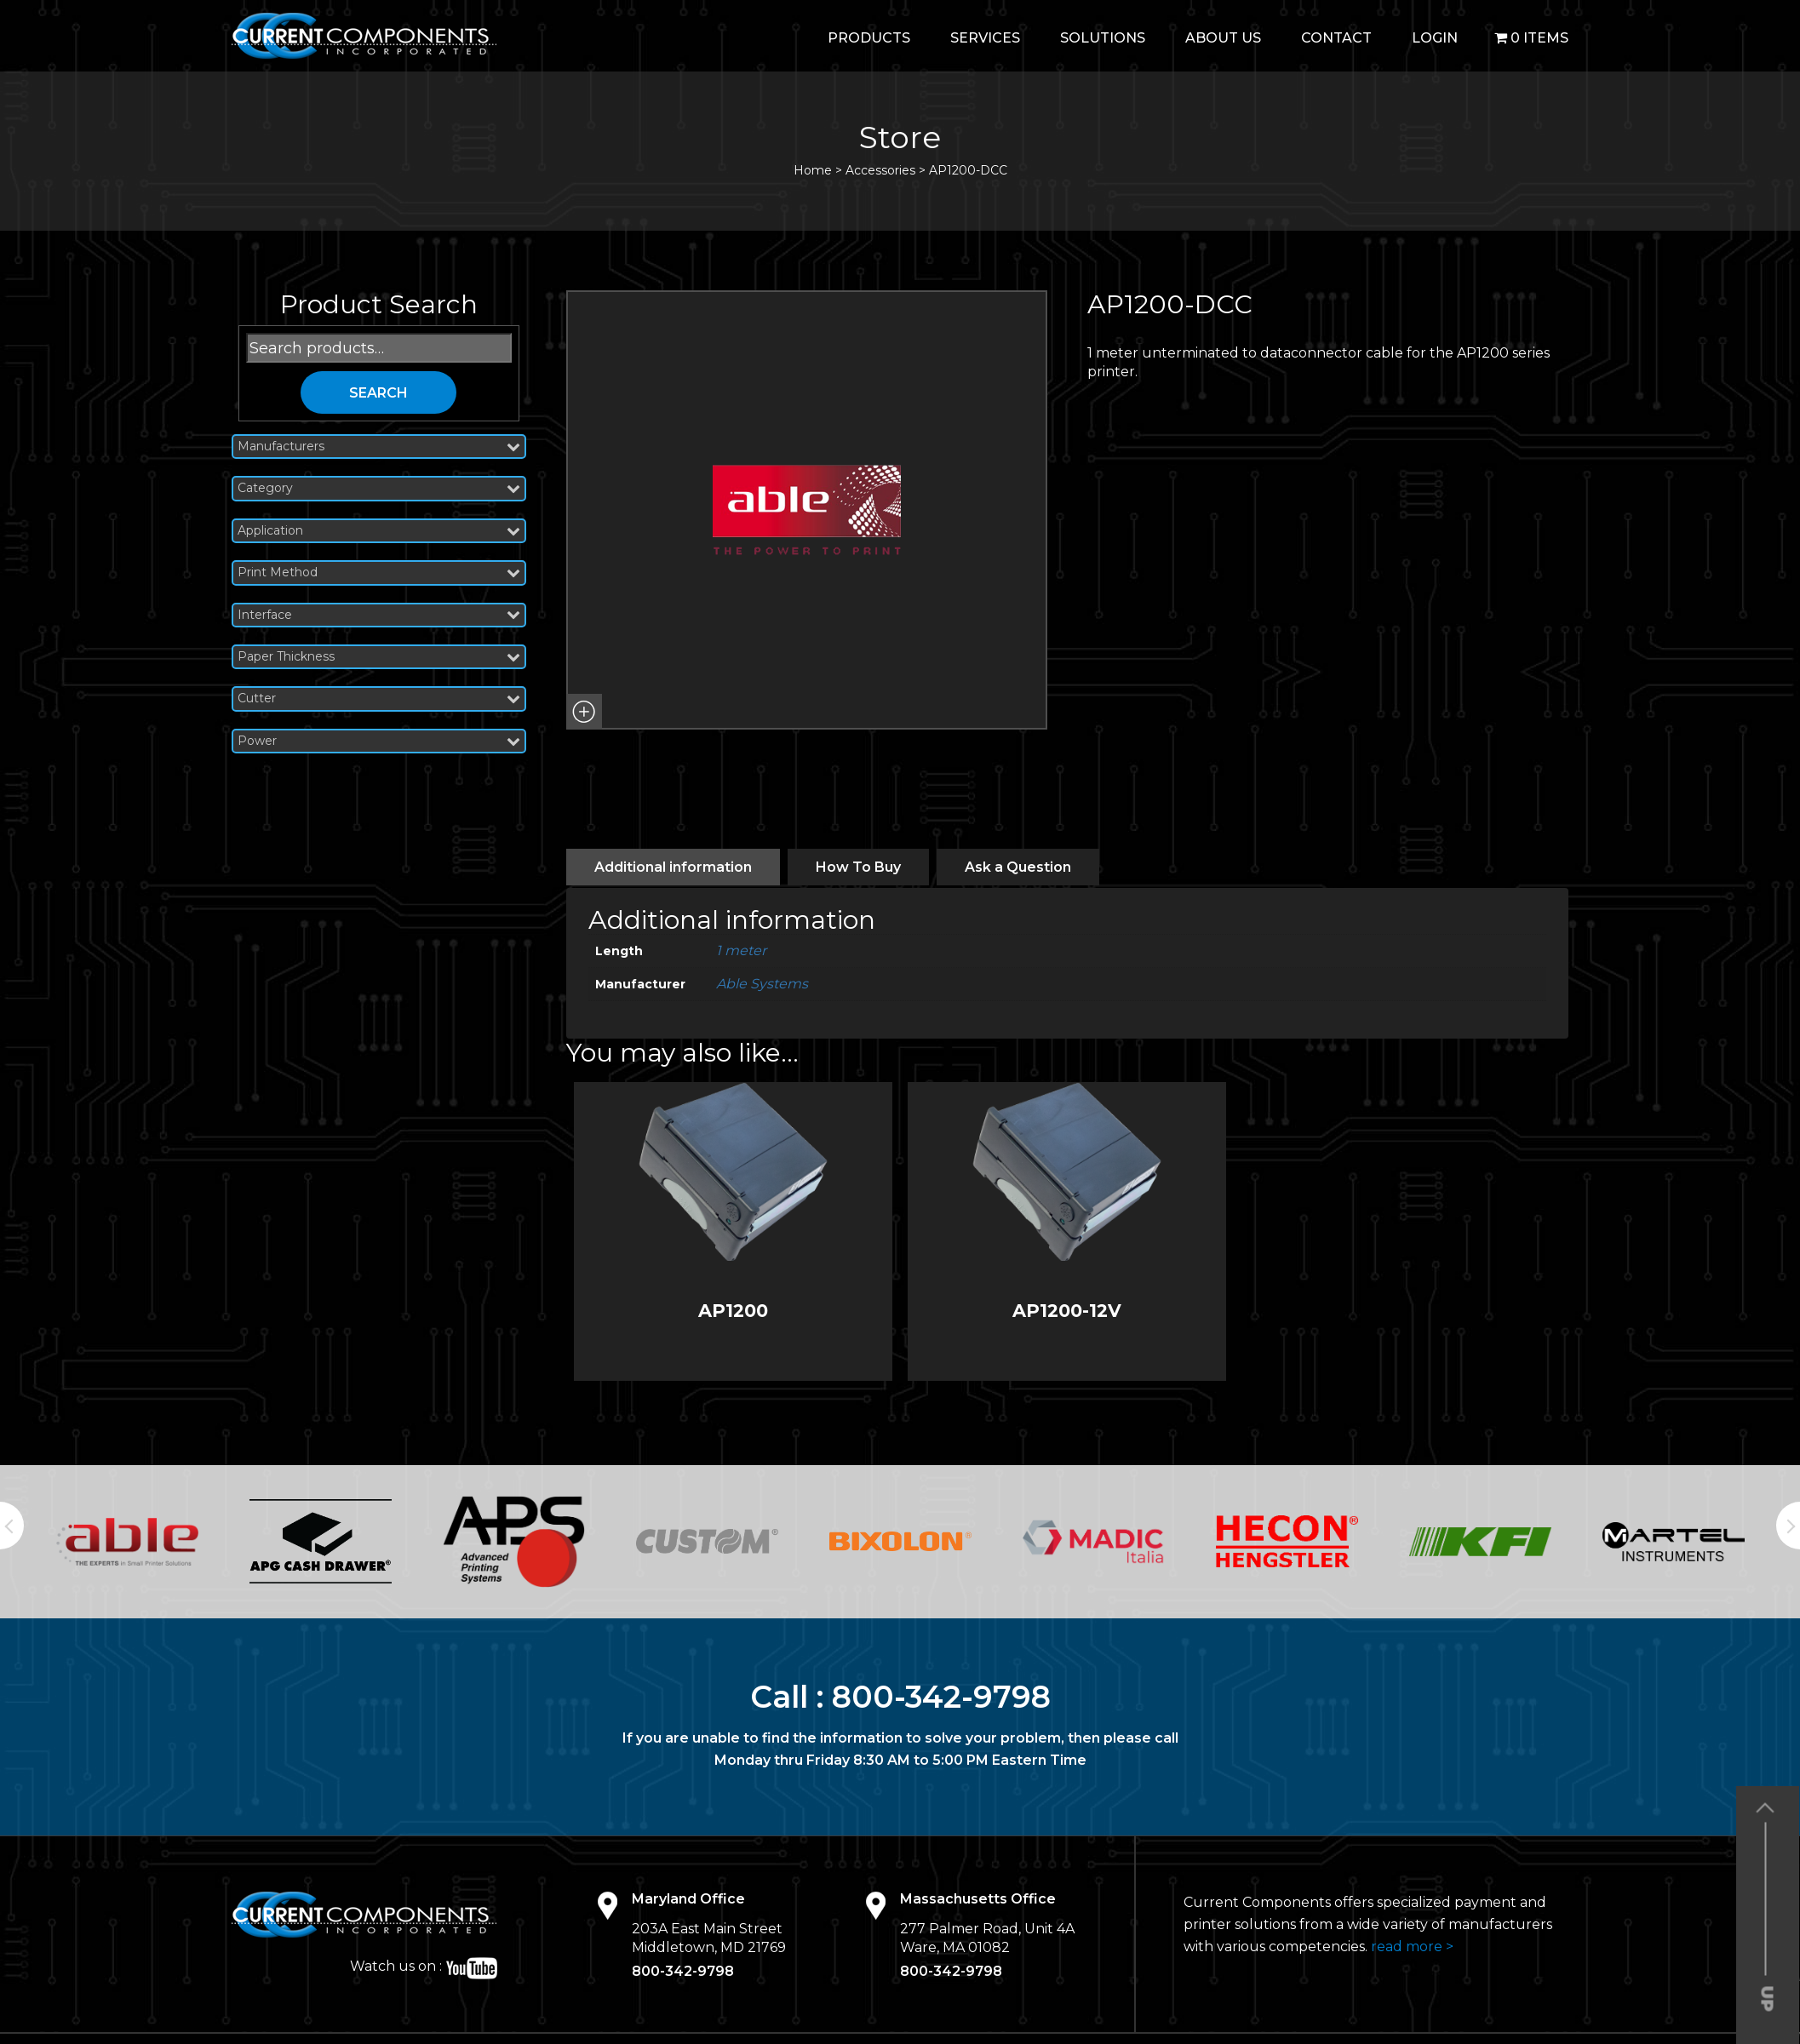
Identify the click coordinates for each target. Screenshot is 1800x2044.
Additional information (673, 867)
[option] (127, 1542)
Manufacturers (379, 446)
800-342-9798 (941, 1696)
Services (985, 38)
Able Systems (762, 984)
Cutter (379, 698)
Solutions (1102, 38)
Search (378, 393)
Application (379, 530)
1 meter (741, 950)
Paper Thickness (379, 656)
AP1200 (733, 1310)
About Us (1223, 38)
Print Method (379, 572)
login (1435, 38)
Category (379, 488)
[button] (584, 712)
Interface (379, 615)
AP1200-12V (1066, 1310)
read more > (1412, 1946)
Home (813, 170)
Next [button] (1788, 1525)
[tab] (673, 867)
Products (869, 38)
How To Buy (858, 867)
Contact (1336, 38)
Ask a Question (1018, 867)
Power (379, 741)
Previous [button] (12, 1525)
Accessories (880, 170)
